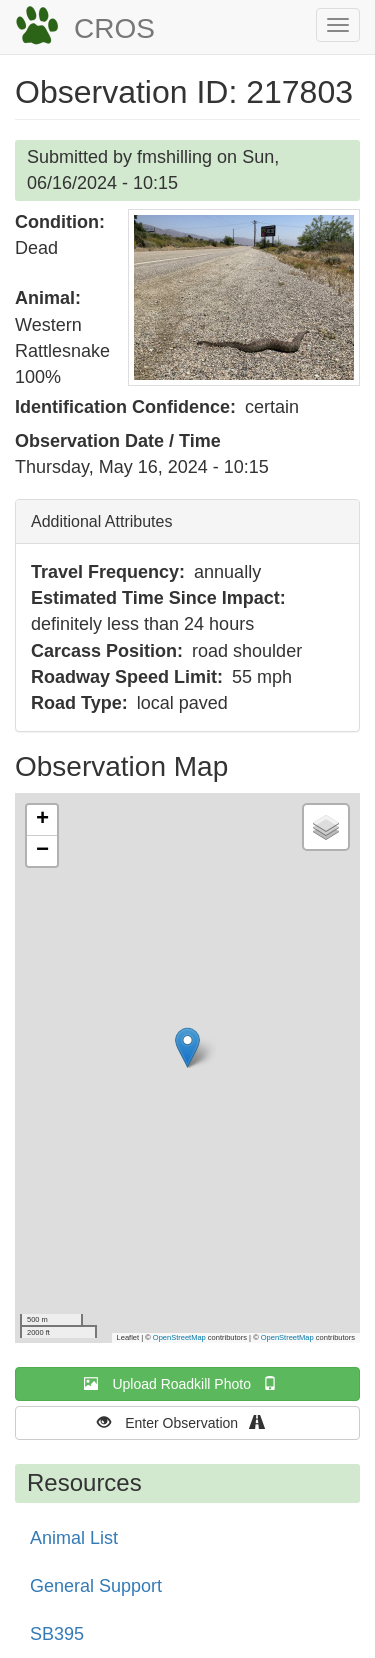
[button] (244, 297)
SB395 (57, 1634)
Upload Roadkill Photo (187, 1383)
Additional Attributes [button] (101, 521)
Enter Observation (187, 1422)
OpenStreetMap (179, 1337)
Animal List (74, 1538)
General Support (96, 1586)
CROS (114, 28)
